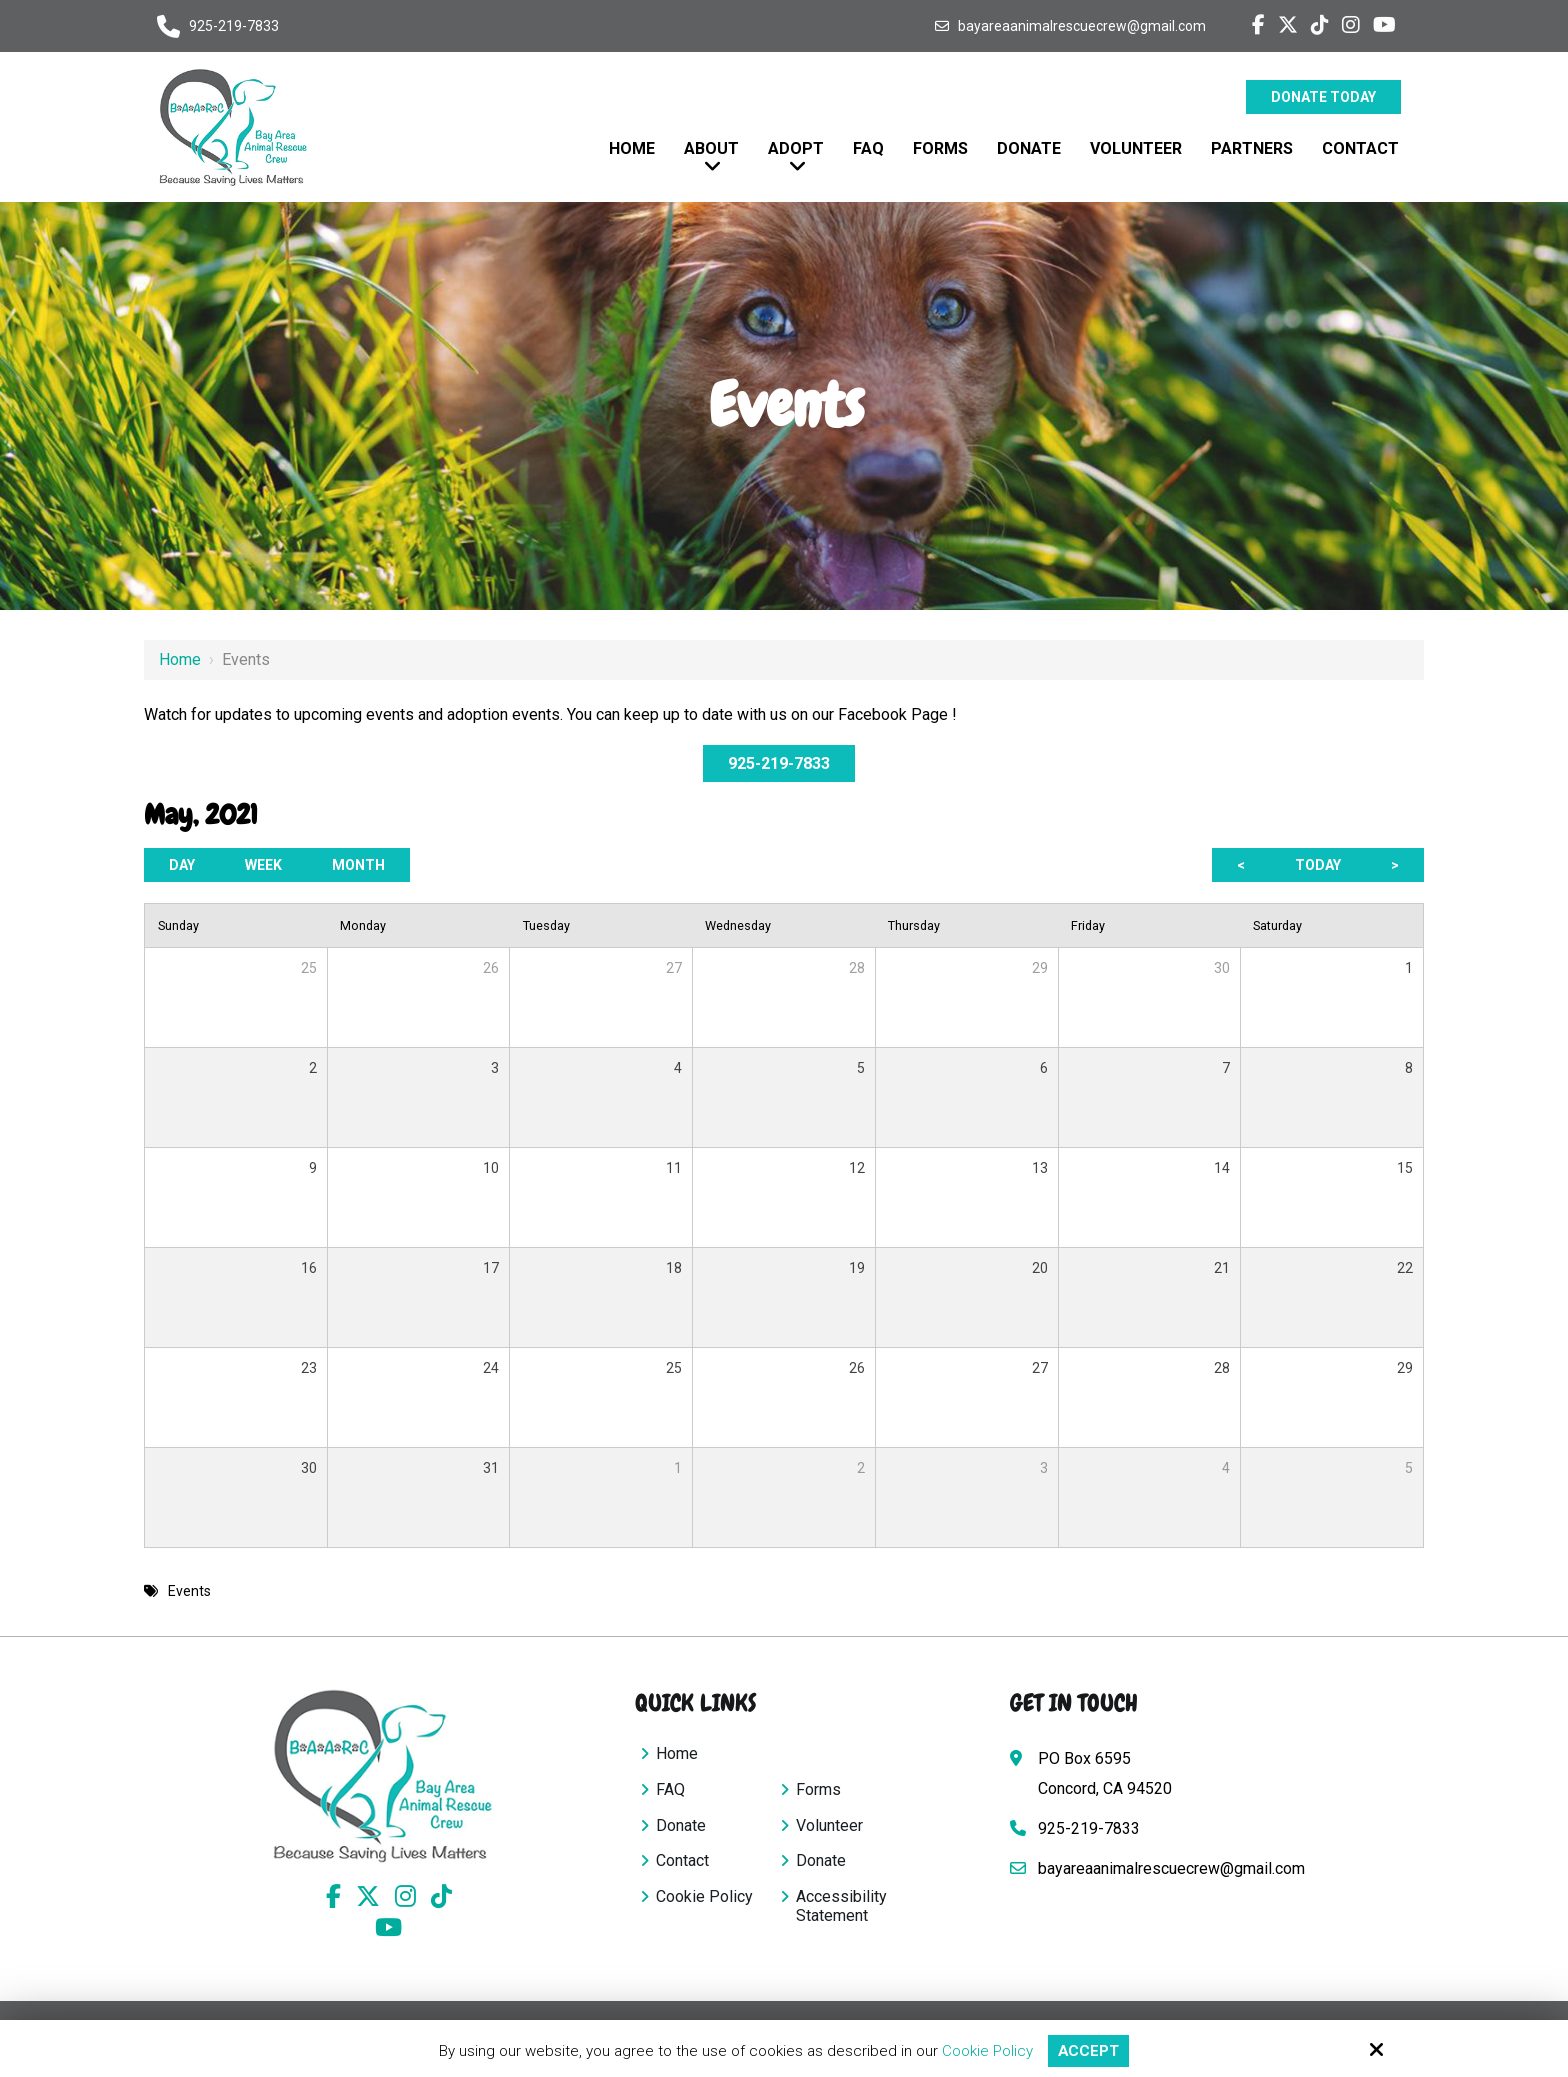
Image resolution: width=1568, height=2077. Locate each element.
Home (180, 659)
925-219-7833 (234, 26)
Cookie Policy (987, 2051)
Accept (1089, 2051)
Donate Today (1323, 97)
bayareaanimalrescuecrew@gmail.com (1082, 26)
